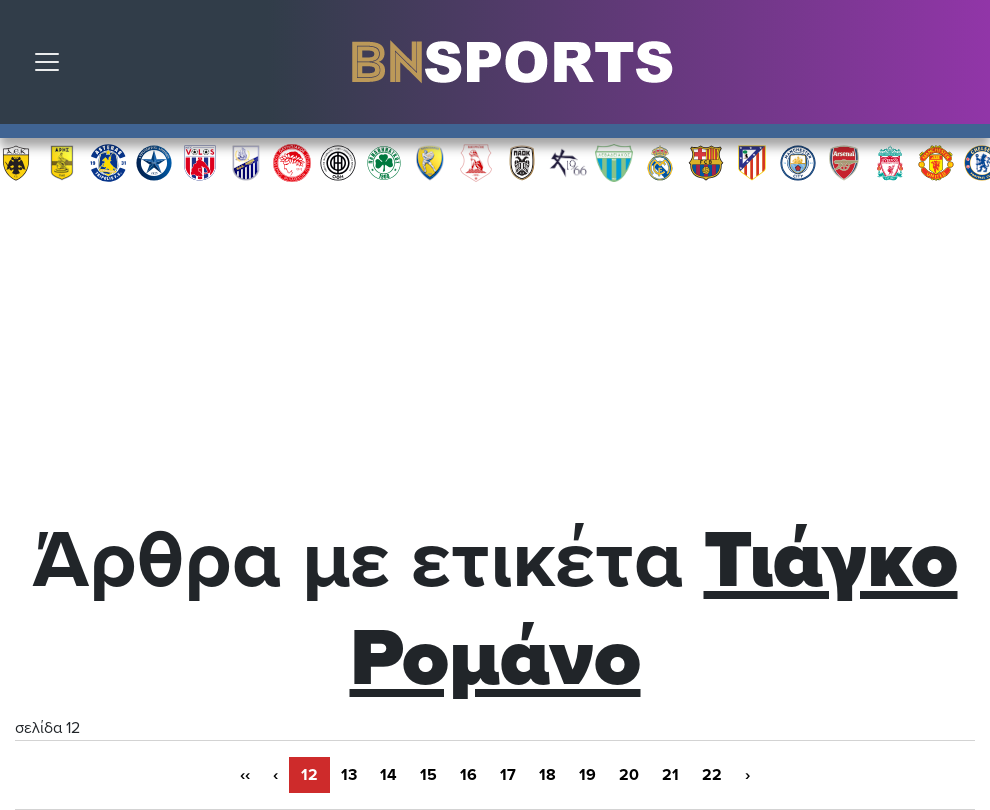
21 (670, 775)
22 (712, 775)
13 (349, 775)
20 (629, 775)
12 (309, 775)
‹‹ (245, 775)
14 (388, 775)
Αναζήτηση (960, 67)
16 (468, 775)
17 (508, 775)
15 (428, 775)
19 (587, 775)
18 (547, 775)
